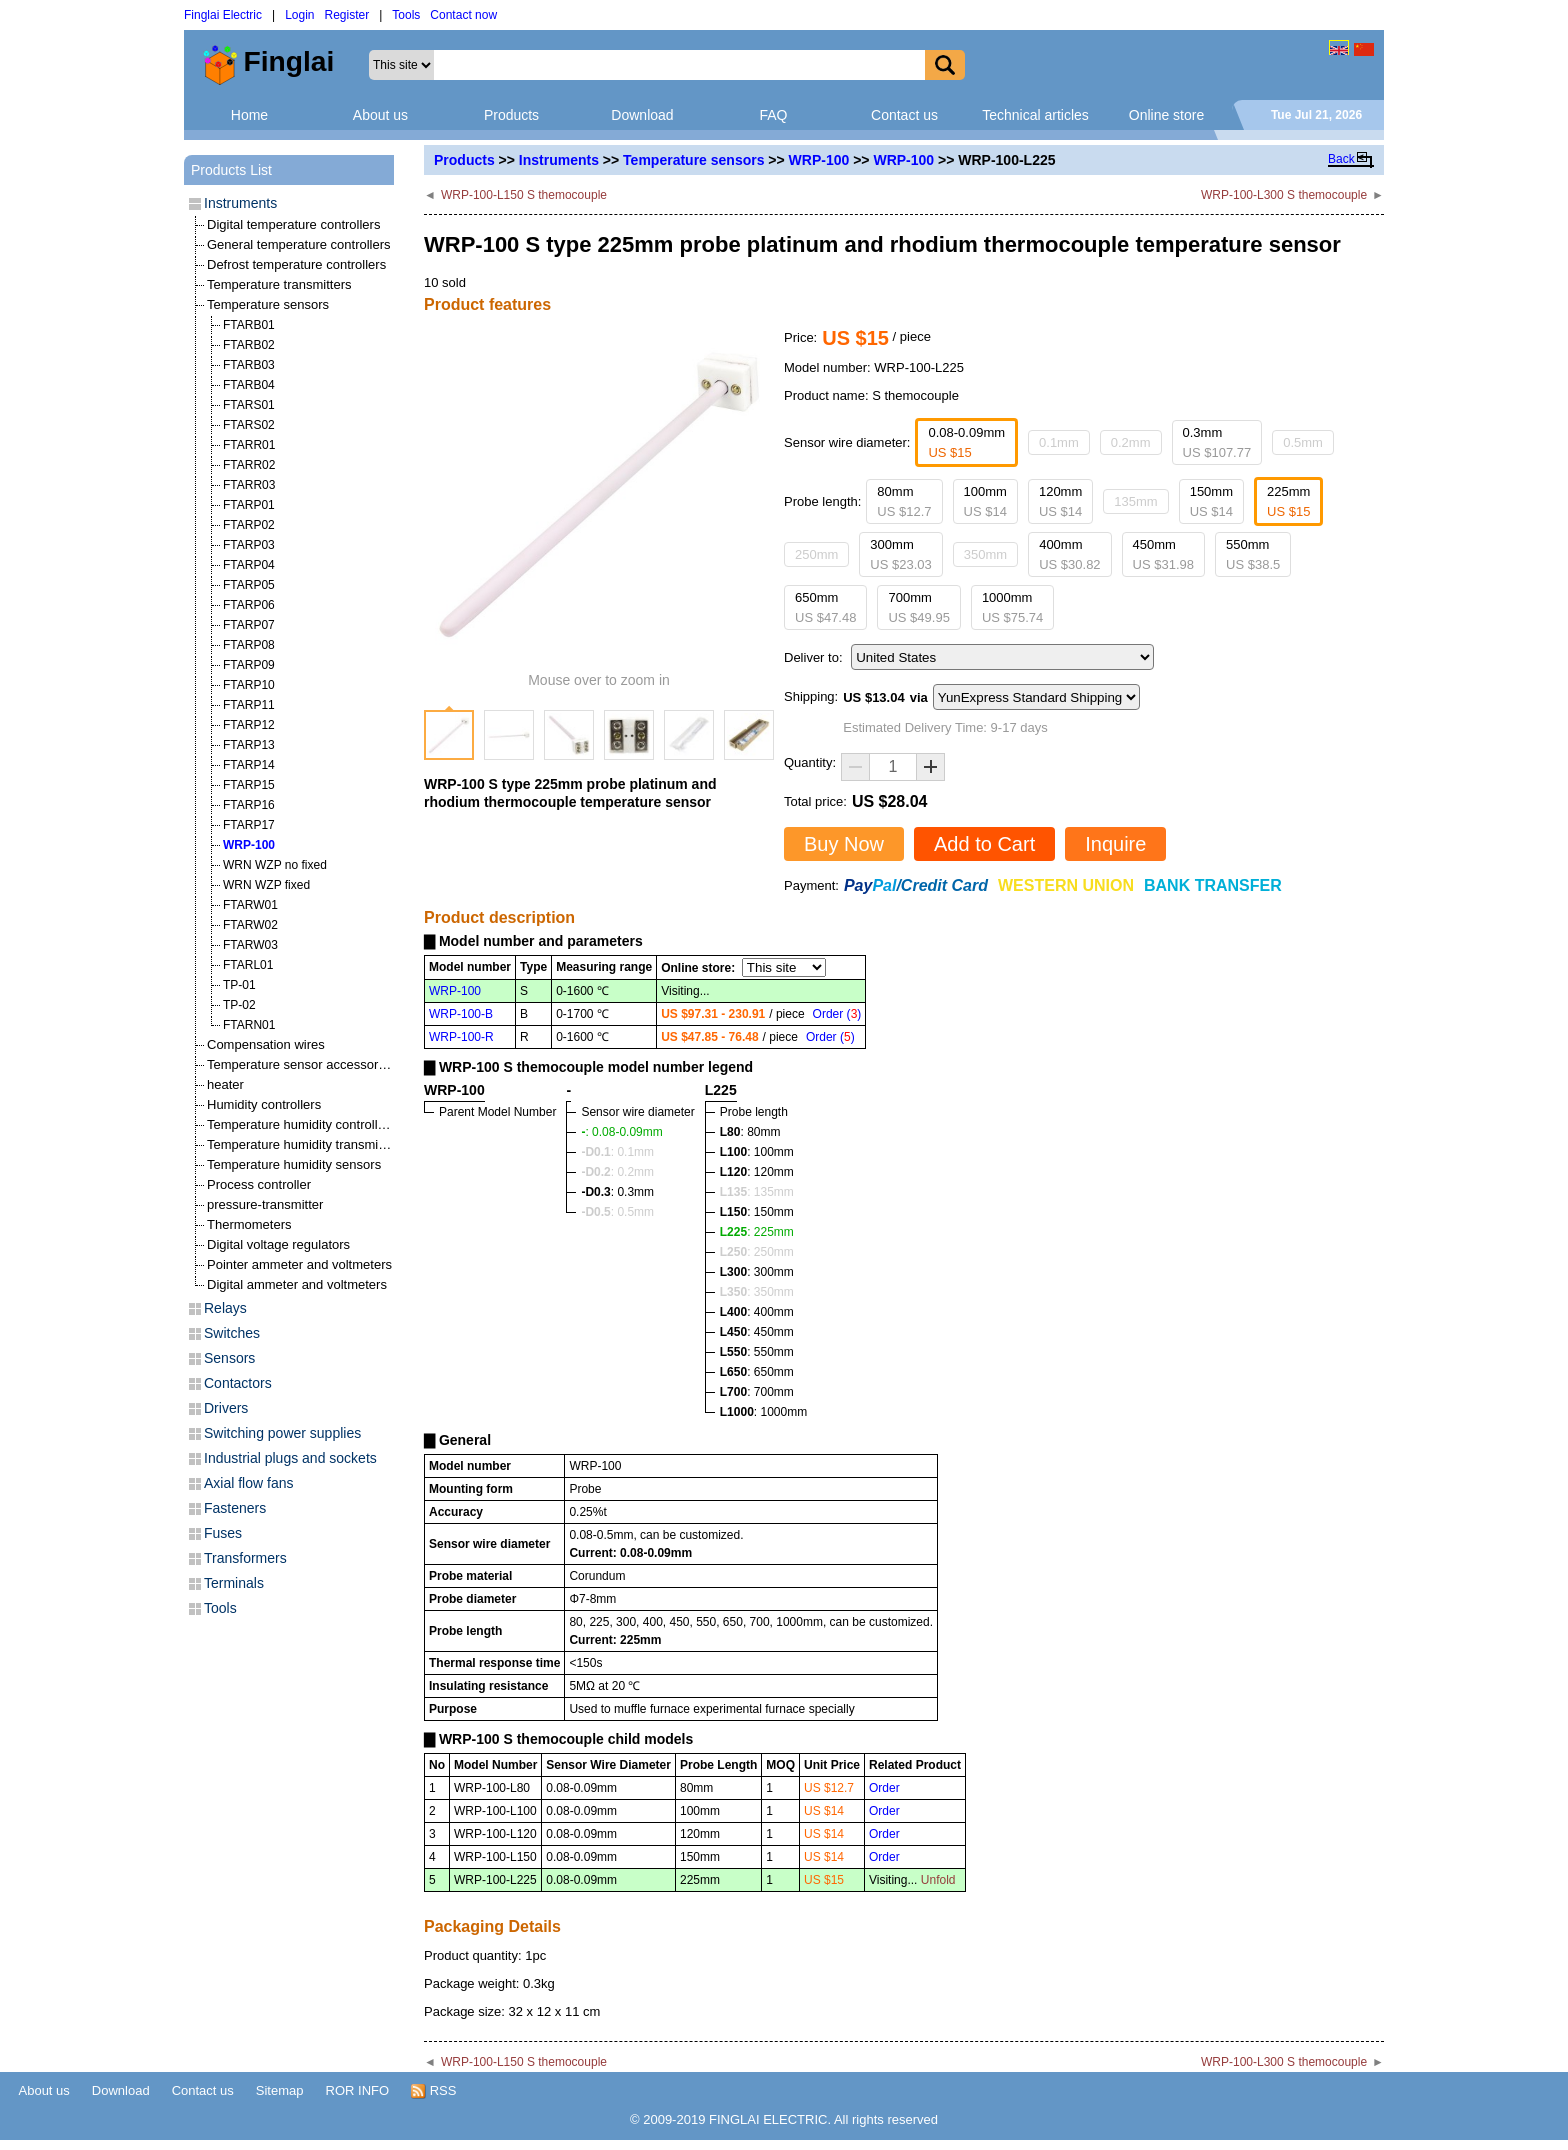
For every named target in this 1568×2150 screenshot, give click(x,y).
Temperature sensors (693, 160)
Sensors (229, 1358)
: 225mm (757, 1232)
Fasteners (235, 1508)
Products (511, 115)
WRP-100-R (461, 1037)
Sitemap (280, 2090)
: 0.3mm (617, 1192)
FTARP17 (249, 825)
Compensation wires (266, 1044)
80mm (904, 501)
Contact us (904, 115)
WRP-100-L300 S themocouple (1284, 195)
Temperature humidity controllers (301, 1124)
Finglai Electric (223, 15)
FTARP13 (249, 745)
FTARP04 (249, 565)
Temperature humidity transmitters (305, 1144)
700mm (918, 607)
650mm (825, 607)
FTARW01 (250, 905)
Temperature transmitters (279, 284)
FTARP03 (249, 545)
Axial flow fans (248, 1483)
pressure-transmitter (265, 1204)
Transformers (245, 1558)
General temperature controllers (299, 244)
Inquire (1115, 844)
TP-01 (239, 985)
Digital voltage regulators (278, 1244)
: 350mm (757, 1292)
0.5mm (1303, 442)
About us (380, 115)
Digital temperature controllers (293, 224)
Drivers (226, 1408)
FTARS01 (249, 405)
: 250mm (757, 1252)
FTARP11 (249, 705)
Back (1341, 159)
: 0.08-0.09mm (621, 1132)
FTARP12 (249, 725)
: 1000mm (763, 1412)
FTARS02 (249, 425)
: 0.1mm (617, 1152)
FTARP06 (249, 605)
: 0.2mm (617, 1172)
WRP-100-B (461, 1014)
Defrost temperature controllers (296, 264)
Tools (406, 15)
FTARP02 (249, 525)
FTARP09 (249, 665)
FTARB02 (249, 345)
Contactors (238, 1383)
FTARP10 (249, 685)
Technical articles (1035, 115)
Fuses (223, 1533)
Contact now (463, 15)
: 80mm (750, 1132)
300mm (900, 554)
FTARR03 (249, 485)
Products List (231, 170)
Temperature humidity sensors (294, 1164)
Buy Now (844, 844)
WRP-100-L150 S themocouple (524, 195)
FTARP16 (249, 805)
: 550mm (757, 1352)
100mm (985, 501)
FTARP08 (249, 645)
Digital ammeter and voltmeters (297, 1284)
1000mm (1012, 607)
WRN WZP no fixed (275, 865)
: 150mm (757, 1212)
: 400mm (757, 1312)
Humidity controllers (264, 1104)
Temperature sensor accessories (301, 1064)
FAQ (773, 115)
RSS (433, 2091)
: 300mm (757, 1272)
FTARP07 (249, 625)
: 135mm (757, 1192)
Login (299, 15)
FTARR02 (249, 465)
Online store (1166, 115)
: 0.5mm (617, 1212)
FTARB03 (249, 365)
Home (249, 115)
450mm (1163, 554)
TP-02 (239, 1005)
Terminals (234, 1583)
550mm (1253, 554)
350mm (985, 554)
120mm (1060, 501)
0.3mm (1217, 442)
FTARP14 (249, 765)
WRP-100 (819, 160)
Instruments (559, 160)
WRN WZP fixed (266, 885)
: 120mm (757, 1172)
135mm (1135, 501)
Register (347, 15)
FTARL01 (248, 965)
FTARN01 (249, 1025)
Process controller (259, 1184)
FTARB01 (249, 325)
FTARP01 (249, 505)
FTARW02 (250, 925)
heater (225, 1084)
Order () (837, 1014)
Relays (225, 1308)
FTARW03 (250, 945)
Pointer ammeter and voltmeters (299, 1264)
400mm (1069, 554)
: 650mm (757, 1372)
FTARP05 (249, 585)
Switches (232, 1333)
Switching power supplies (282, 1433)
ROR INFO (358, 2090)
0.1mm (1059, 442)
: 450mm (757, 1332)
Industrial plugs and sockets (290, 1458)
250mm (816, 554)
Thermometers (249, 1224)
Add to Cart (984, 844)
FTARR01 (249, 445)
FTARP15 (249, 785)
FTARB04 (249, 385)
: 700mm (757, 1392)
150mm (1211, 501)
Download (642, 115)
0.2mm (1131, 442)
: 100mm (757, 1152)
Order (884, 1788)
